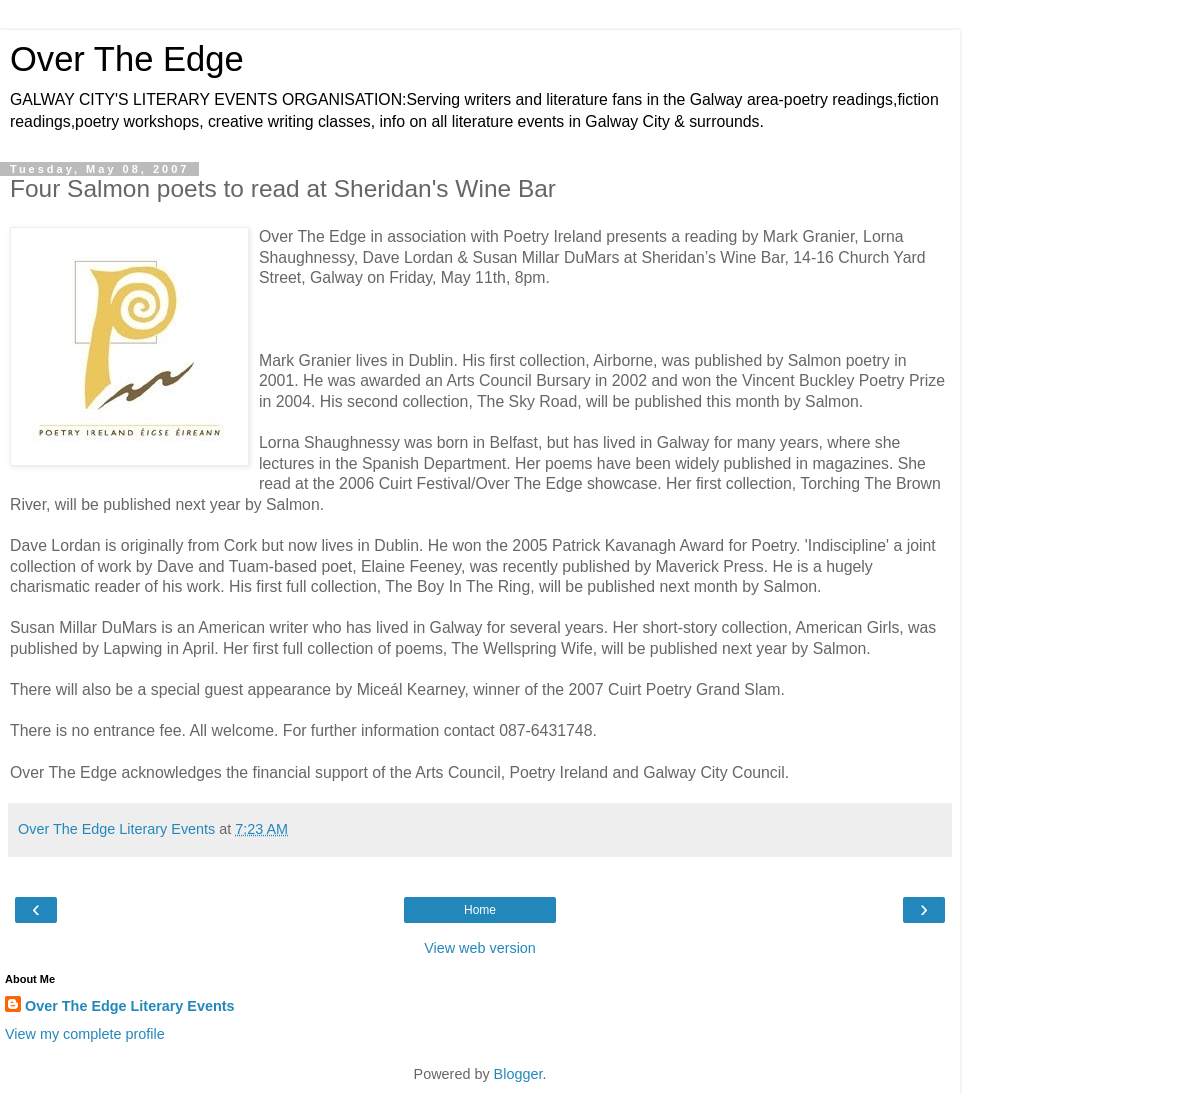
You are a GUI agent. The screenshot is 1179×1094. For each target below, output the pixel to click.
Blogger (518, 1074)
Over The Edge (127, 59)
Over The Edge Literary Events (130, 1006)
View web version (480, 948)
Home (480, 910)
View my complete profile (85, 1034)
